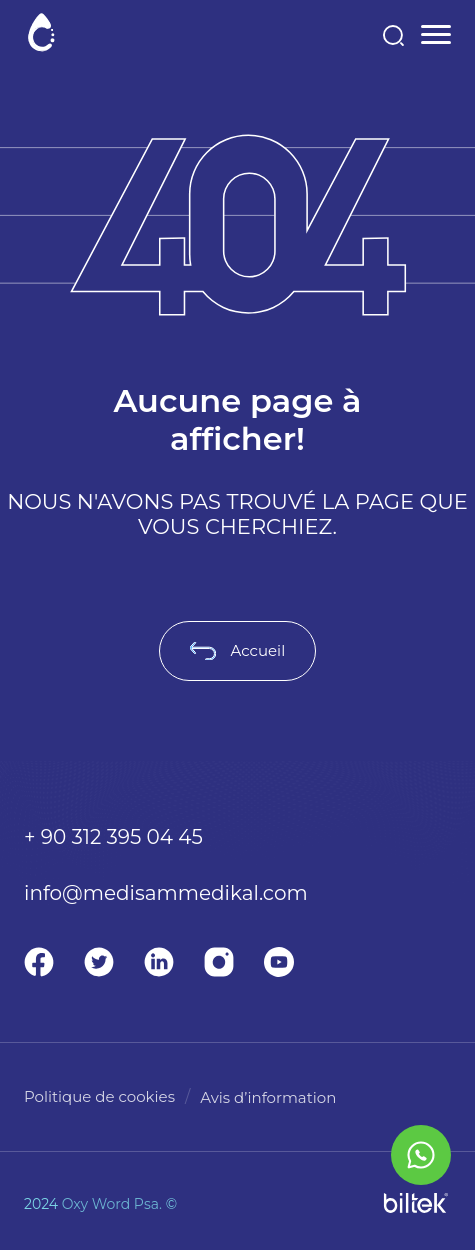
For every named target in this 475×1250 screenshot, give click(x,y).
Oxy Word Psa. (112, 1204)
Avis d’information (268, 1097)
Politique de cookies (99, 1096)
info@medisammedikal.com (166, 893)
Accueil (237, 650)
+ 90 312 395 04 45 (113, 837)
